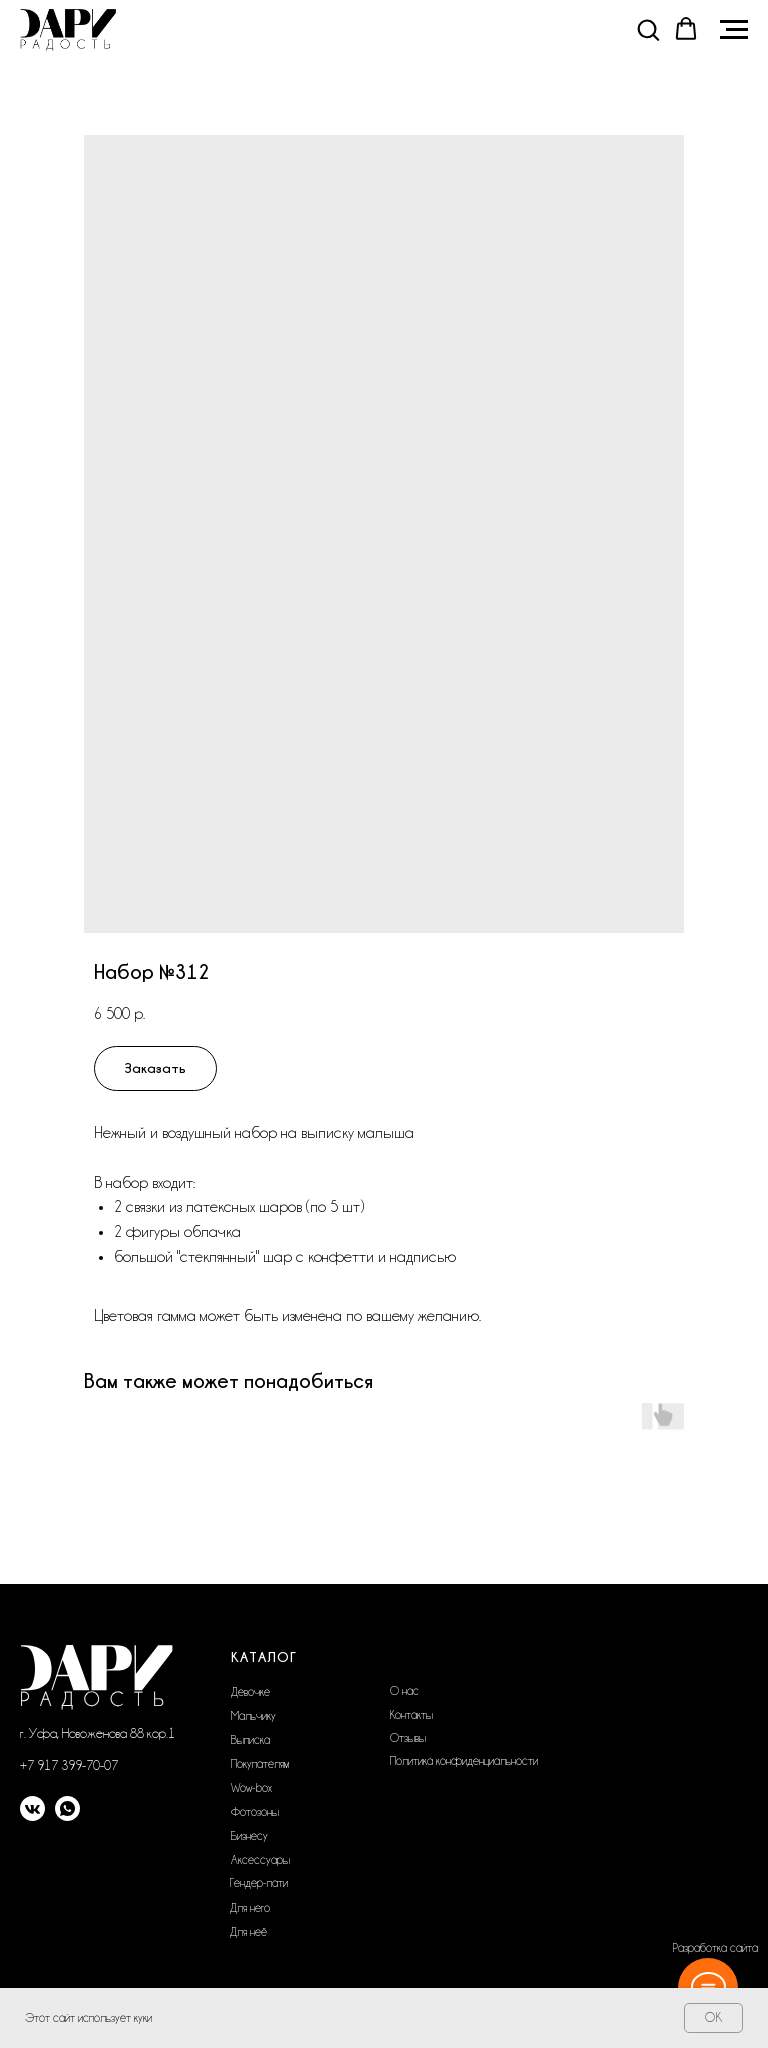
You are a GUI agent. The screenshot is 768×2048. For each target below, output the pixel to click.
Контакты (411, 1715)
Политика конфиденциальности (464, 1761)
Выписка (250, 1740)
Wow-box (251, 1788)
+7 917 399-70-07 (69, 1765)
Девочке (250, 1692)
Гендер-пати (259, 1883)
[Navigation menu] (734, 30)
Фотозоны (255, 1812)
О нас (404, 1691)
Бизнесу (249, 1836)
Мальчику (253, 1716)
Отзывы (408, 1738)
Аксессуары (260, 1860)
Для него (250, 1908)
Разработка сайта (715, 1948)
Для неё (248, 1932)
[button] (648, 29)
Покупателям (260, 1764)
